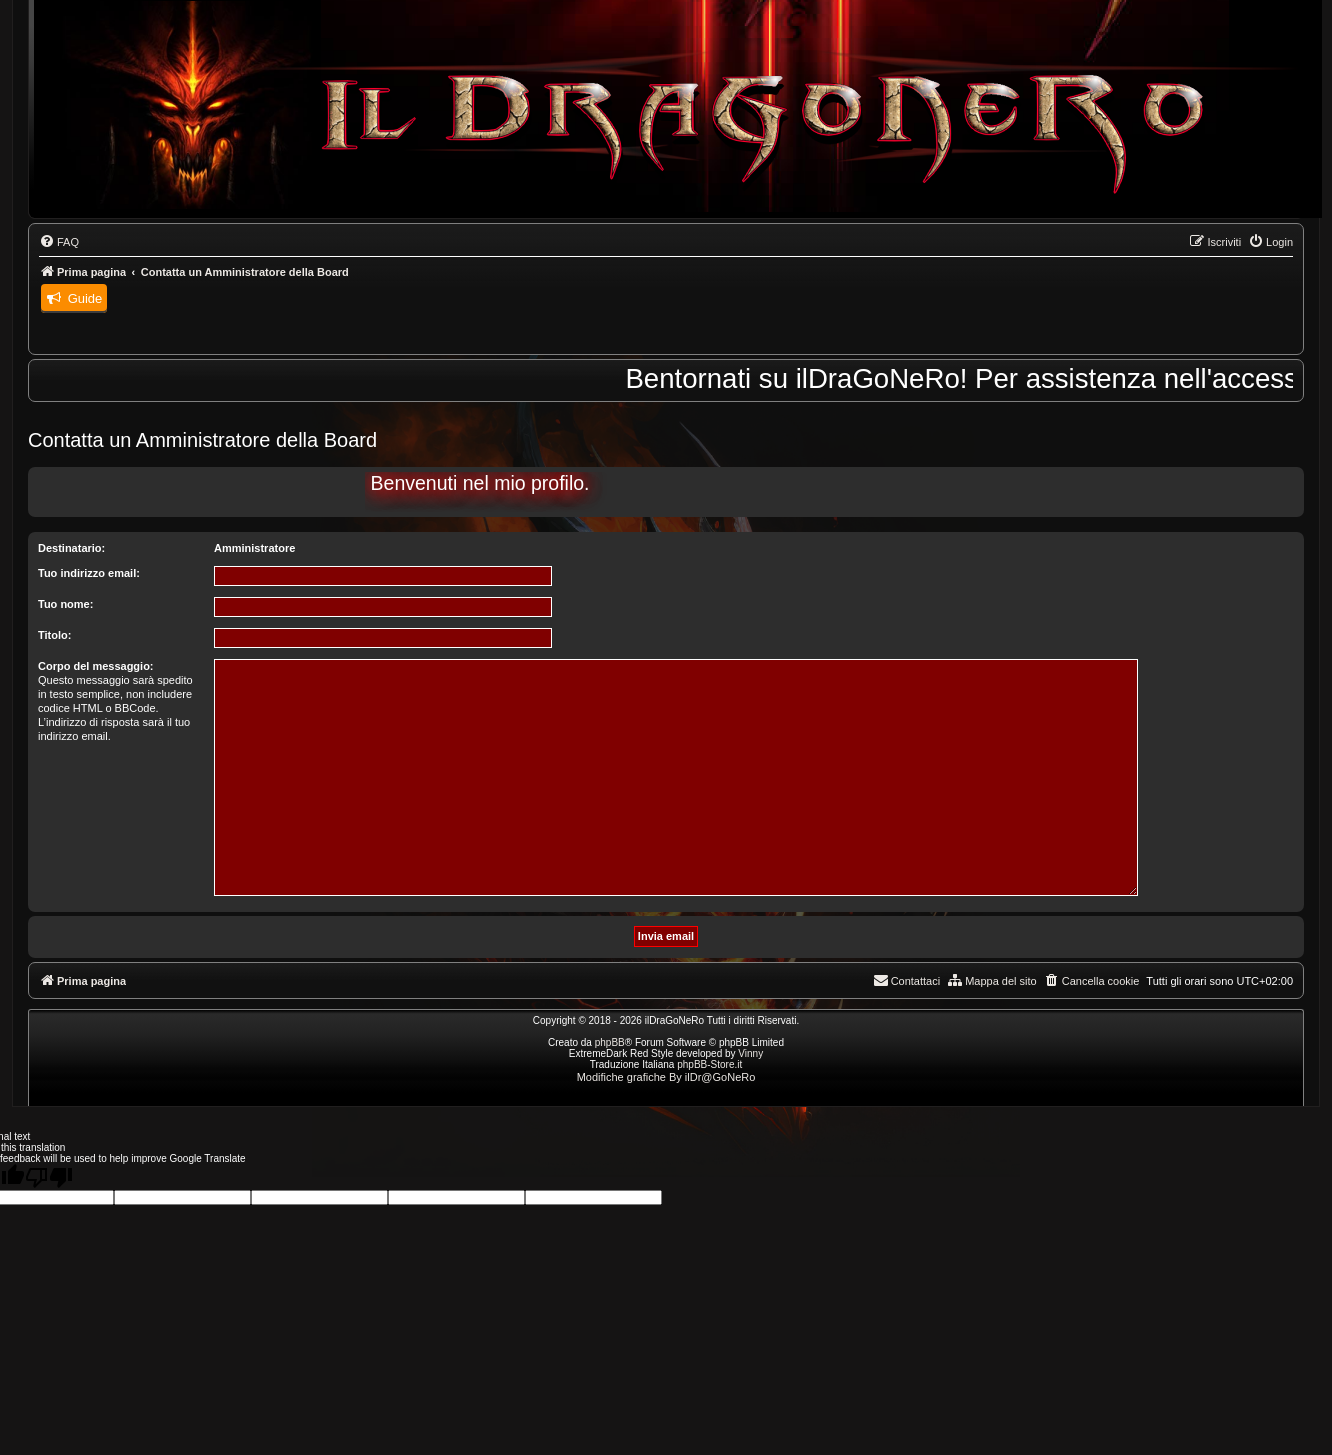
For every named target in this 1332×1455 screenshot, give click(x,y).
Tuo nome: (65, 604)
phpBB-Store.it (709, 1064)
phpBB (610, 1042)
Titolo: (54, 635)
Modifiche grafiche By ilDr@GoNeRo (666, 1077)
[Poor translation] (49, 1177)
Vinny (750, 1053)
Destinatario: (71, 548)
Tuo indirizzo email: (89, 573)
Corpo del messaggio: (96, 666)
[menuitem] (59, 242)
